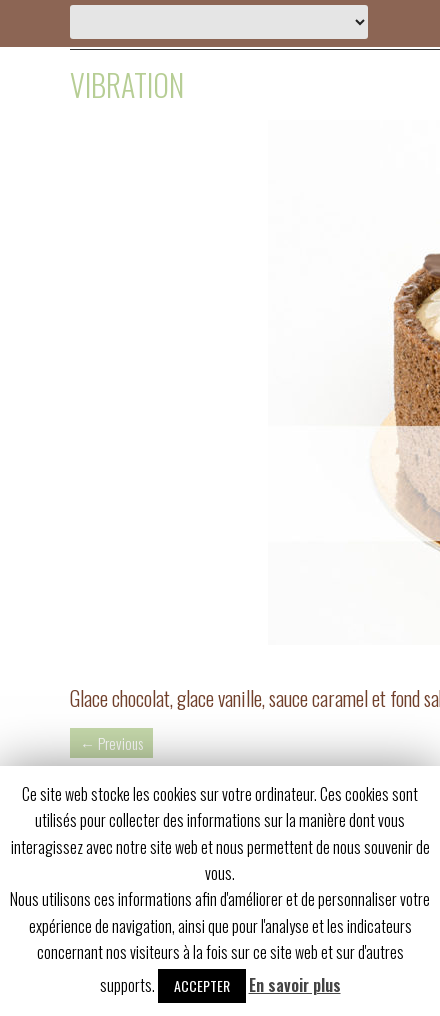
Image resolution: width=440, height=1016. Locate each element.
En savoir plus (295, 985)
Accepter (202, 985)
